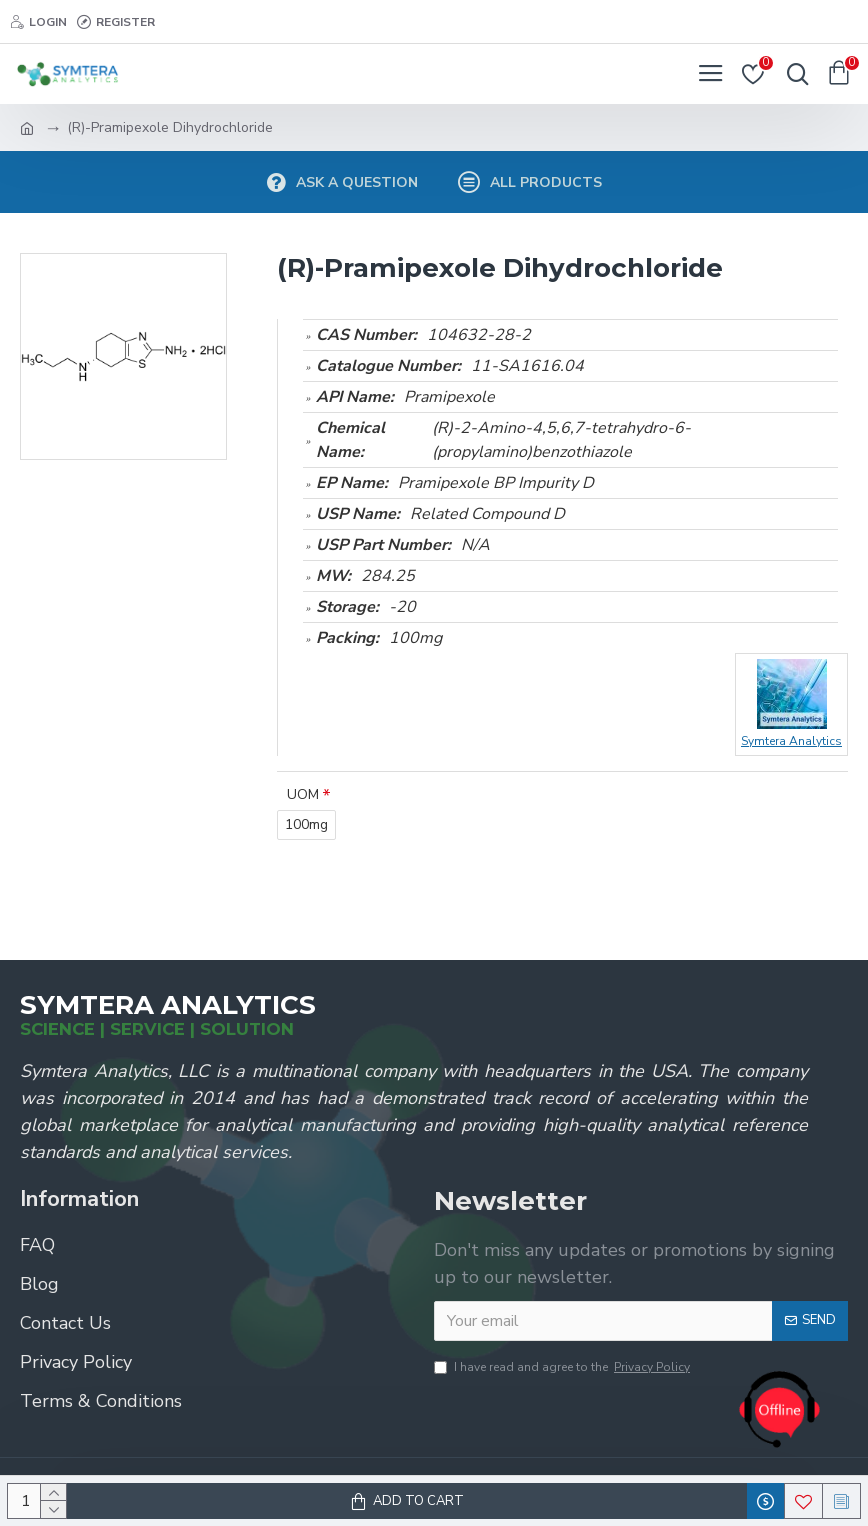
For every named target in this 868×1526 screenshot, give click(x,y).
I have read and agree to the (563, 1367)
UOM (303, 794)
